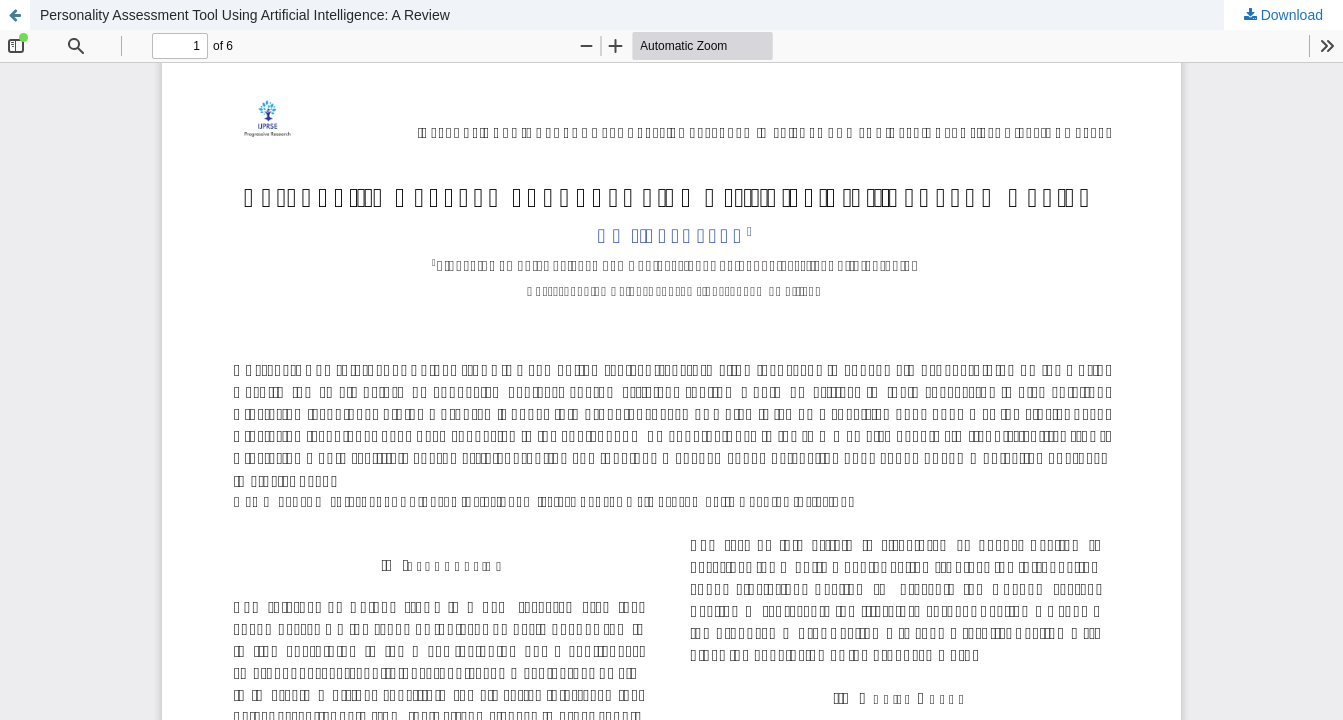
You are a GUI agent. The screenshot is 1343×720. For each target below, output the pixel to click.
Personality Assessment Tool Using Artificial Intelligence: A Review (245, 15)
